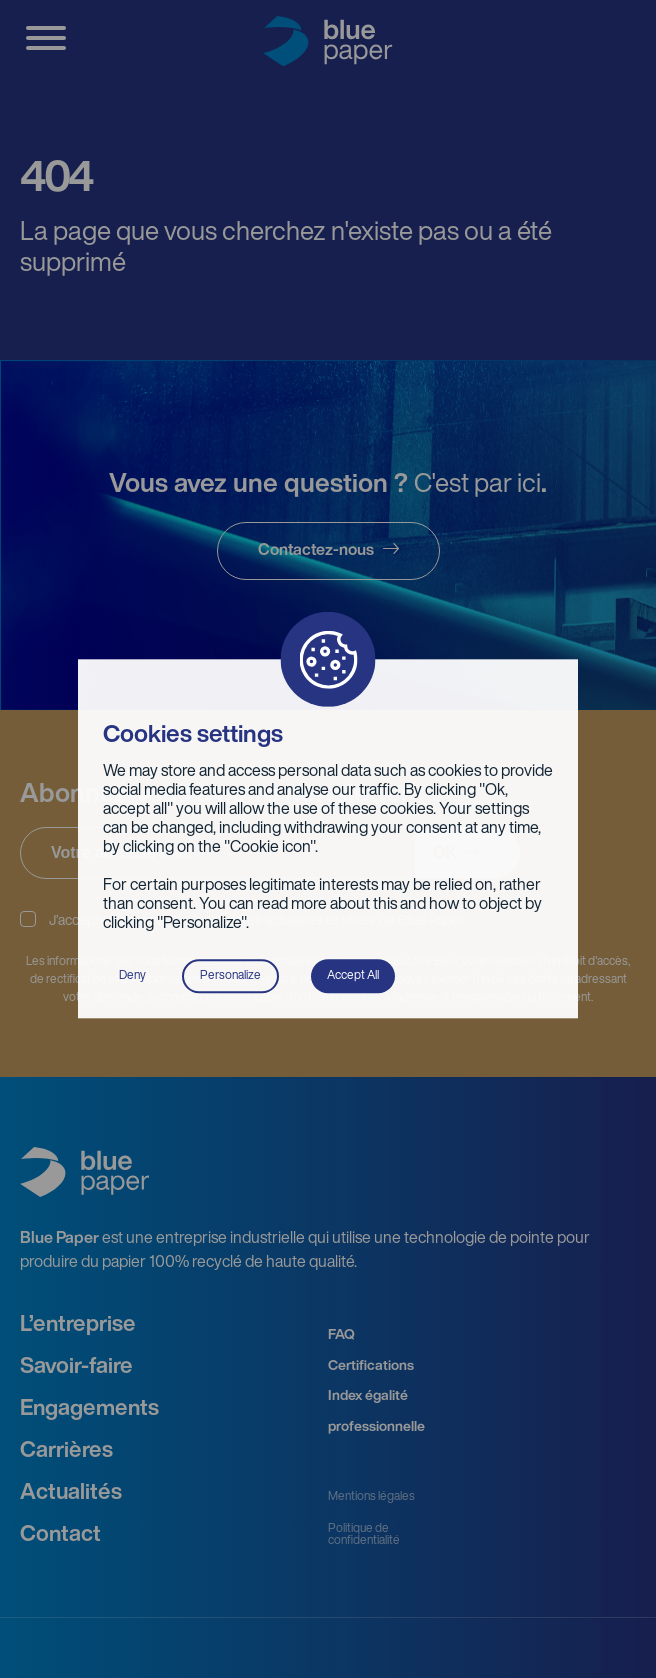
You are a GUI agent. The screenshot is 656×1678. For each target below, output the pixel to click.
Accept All (353, 976)
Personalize (230, 976)
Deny (132, 976)
